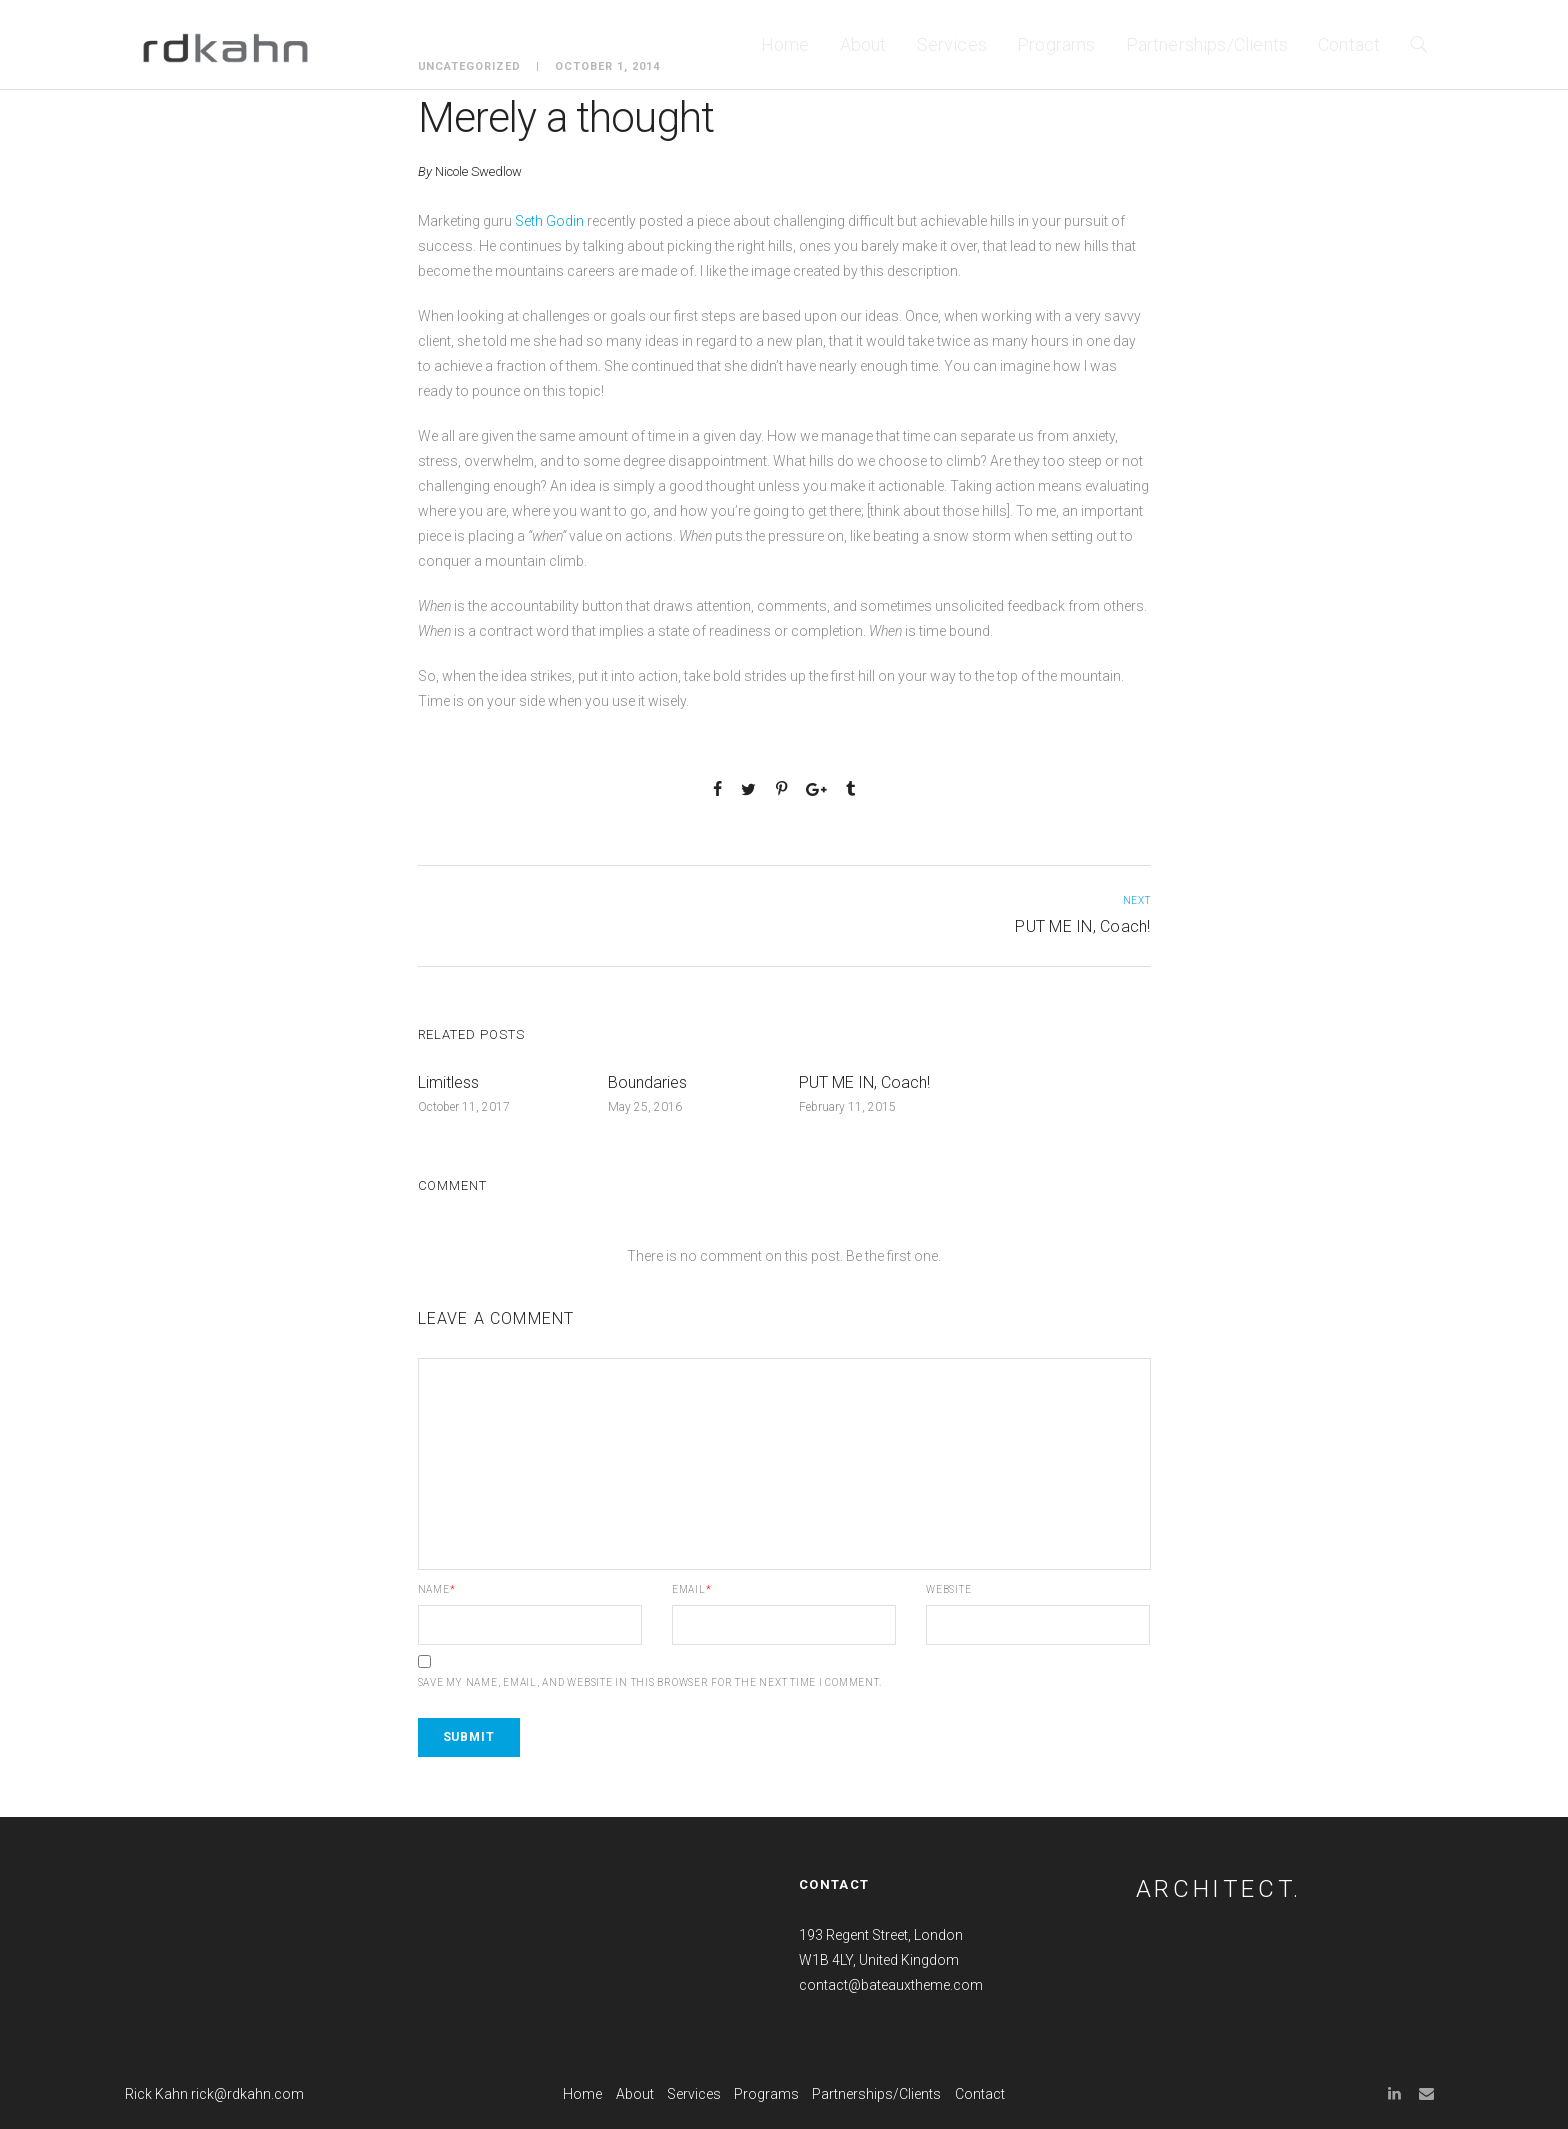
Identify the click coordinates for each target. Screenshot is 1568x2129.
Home (785, 44)
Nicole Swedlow (478, 171)
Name (437, 1590)
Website (948, 1590)
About (863, 44)
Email (692, 1590)
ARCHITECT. (1219, 1889)
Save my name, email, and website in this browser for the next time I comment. (650, 1683)
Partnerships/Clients (1207, 44)
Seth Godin (548, 221)
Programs (1056, 44)
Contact (1349, 44)
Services (952, 44)
